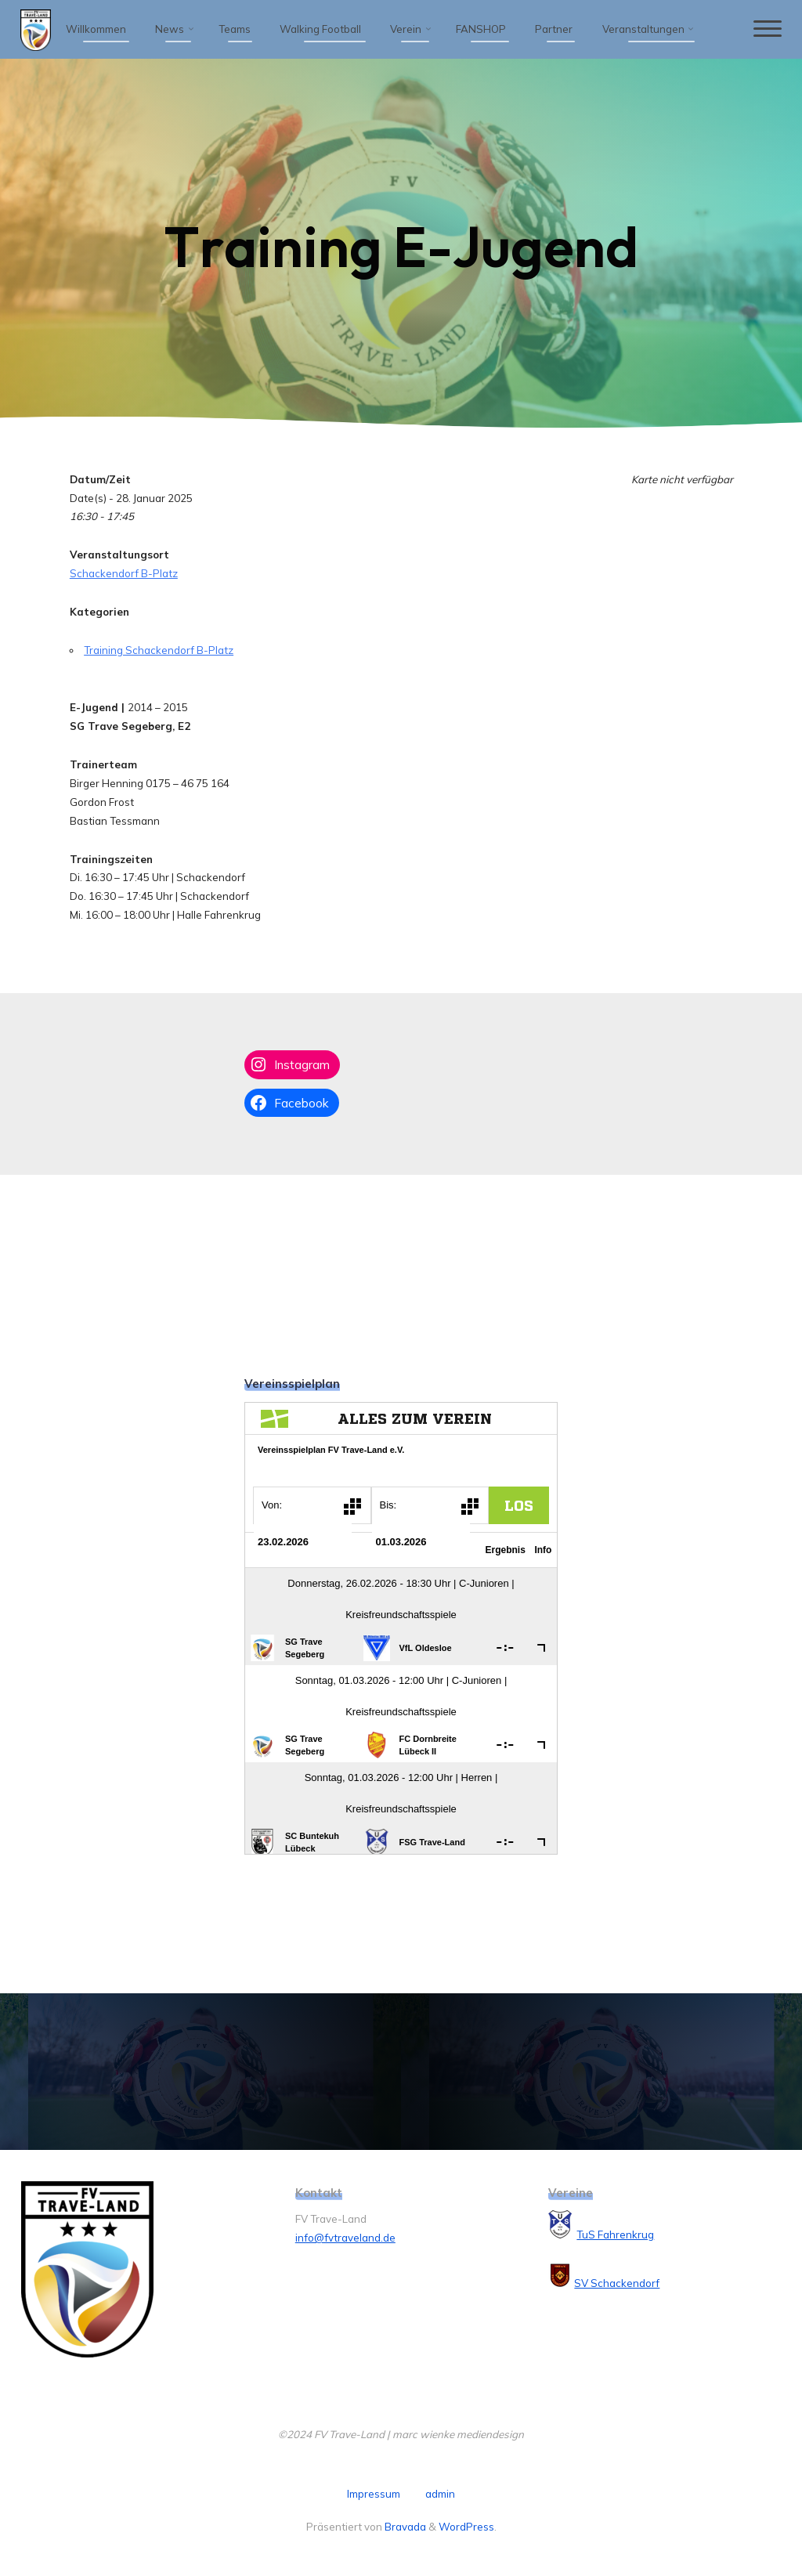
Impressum (373, 2493)
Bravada (404, 2526)
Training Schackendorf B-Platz (158, 650)
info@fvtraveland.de (345, 2237)
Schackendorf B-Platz (123, 573)
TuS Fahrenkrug (615, 2234)
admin (440, 2493)
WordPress (466, 2526)
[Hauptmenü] (767, 29)
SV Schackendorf (616, 2283)
